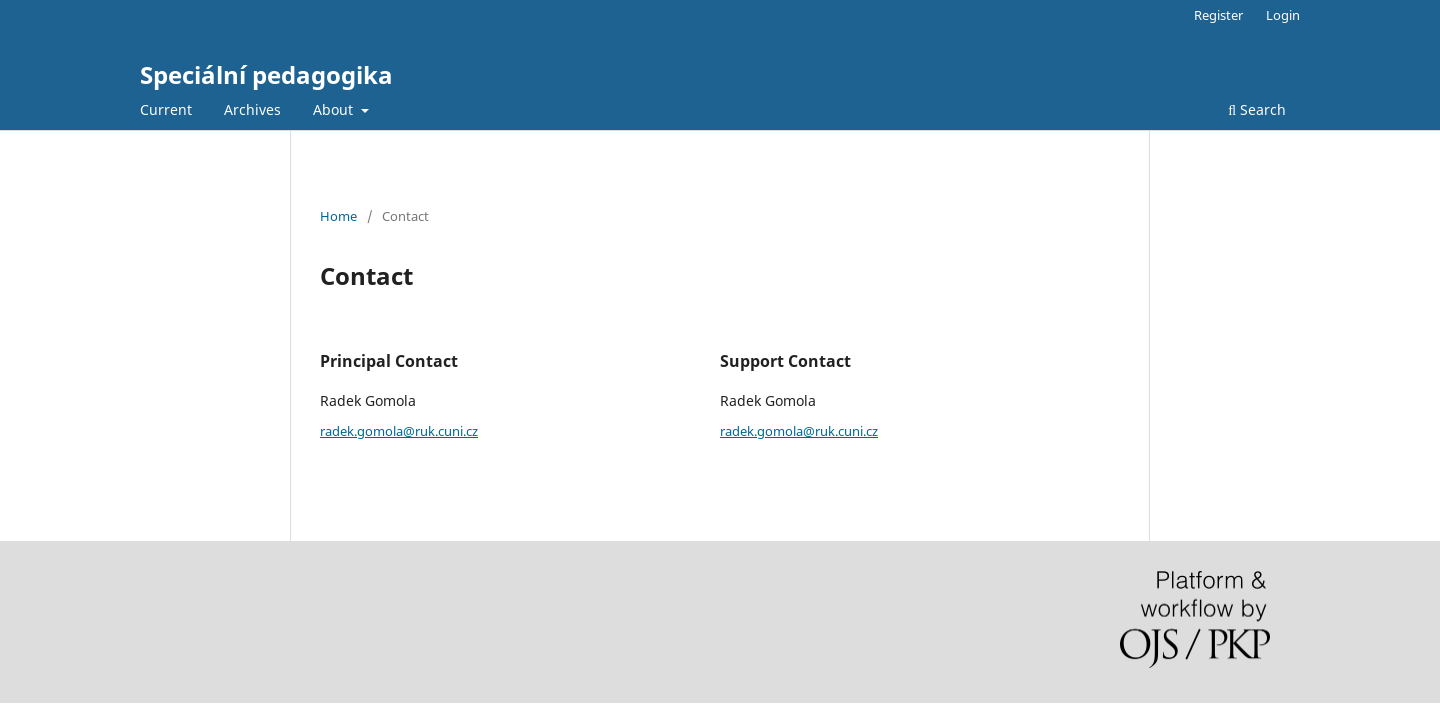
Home (338, 216)
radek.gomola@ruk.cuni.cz (399, 431)
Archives (252, 109)
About (335, 109)
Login (1283, 15)
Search (1257, 109)
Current (166, 109)
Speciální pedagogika (266, 74)
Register (1218, 15)
